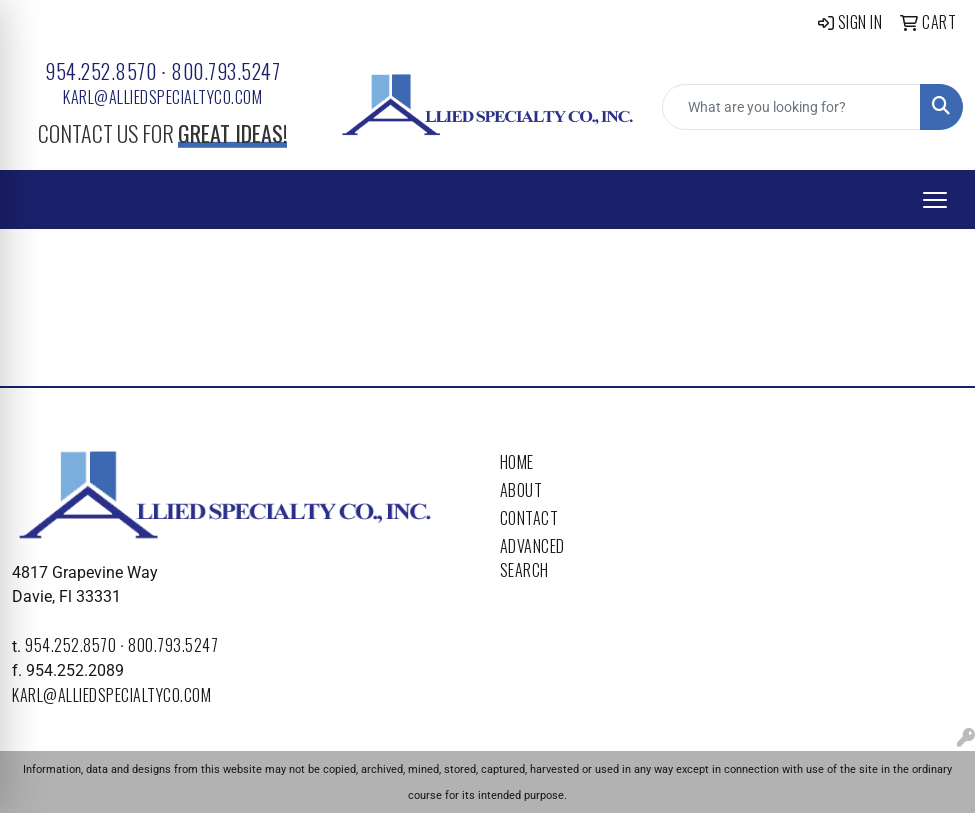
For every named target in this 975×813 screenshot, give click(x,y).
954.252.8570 (100, 71)
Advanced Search (532, 558)
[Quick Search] (791, 107)
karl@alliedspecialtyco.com (162, 97)
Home (517, 462)
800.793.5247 (225, 71)
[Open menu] (935, 200)
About (521, 490)
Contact (529, 518)
